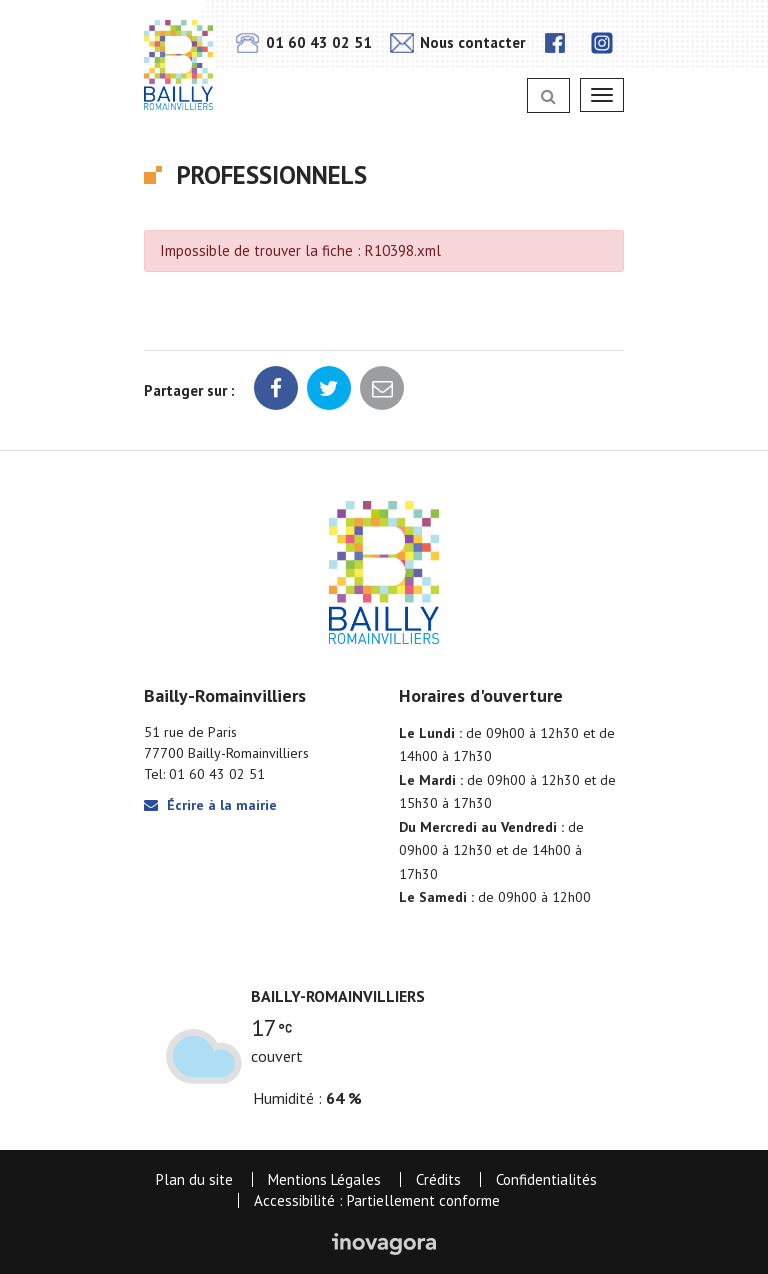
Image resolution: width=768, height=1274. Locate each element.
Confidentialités (546, 1179)
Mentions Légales (324, 1179)
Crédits (438, 1179)
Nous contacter (457, 42)
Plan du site (194, 1179)
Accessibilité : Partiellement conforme (377, 1200)
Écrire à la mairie (210, 805)
